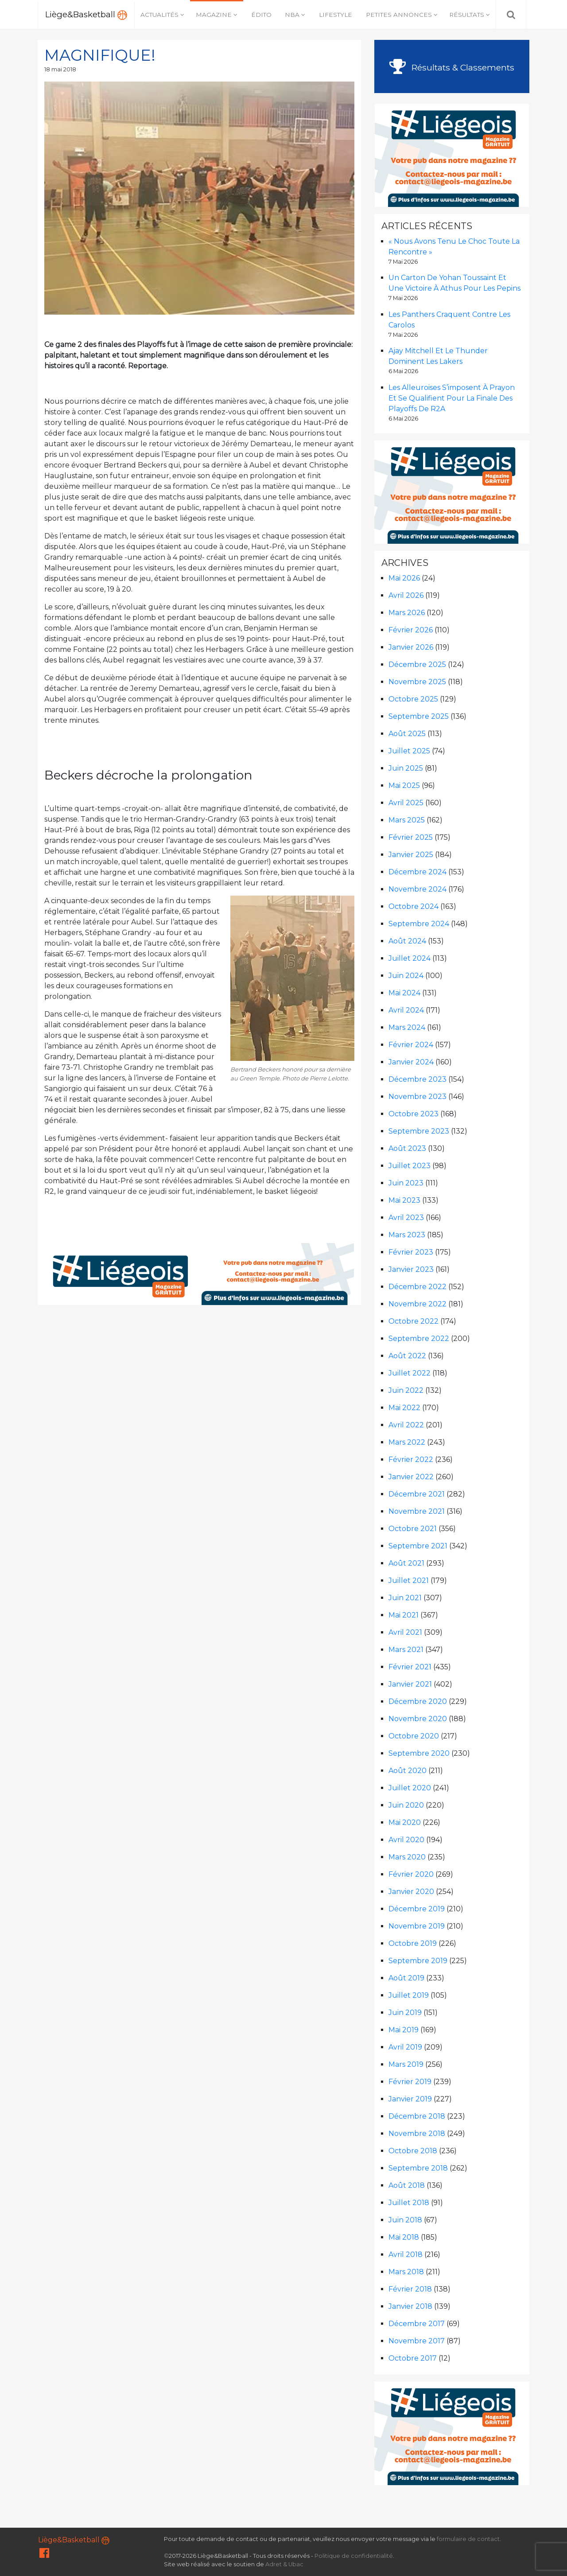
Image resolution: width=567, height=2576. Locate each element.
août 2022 (407, 1356)
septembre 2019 (417, 1960)
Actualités (159, 14)
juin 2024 (405, 975)
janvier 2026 (410, 647)
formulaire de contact (468, 2539)
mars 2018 (406, 2272)
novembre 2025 (417, 682)
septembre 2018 (418, 2168)
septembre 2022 (418, 1338)
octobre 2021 (412, 1528)
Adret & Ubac (284, 2564)
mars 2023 (406, 1235)
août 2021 (406, 1563)
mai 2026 (404, 578)
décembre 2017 (416, 2323)
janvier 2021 (410, 1684)
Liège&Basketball (86, 14)
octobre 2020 (413, 1736)
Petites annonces (399, 14)
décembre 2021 (416, 1494)
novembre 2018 (416, 2133)
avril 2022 (406, 1425)
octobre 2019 (412, 1943)
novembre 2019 (416, 1926)
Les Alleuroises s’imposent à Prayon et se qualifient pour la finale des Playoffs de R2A (451, 398)
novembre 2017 (416, 2341)
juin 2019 (405, 2012)
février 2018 (410, 2289)
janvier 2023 (411, 1269)
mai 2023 (404, 1200)
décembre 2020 (417, 1701)
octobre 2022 (413, 1321)
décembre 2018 (416, 2116)
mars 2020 (407, 1857)
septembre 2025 (418, 716)
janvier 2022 (411, 1477)
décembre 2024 (417, 872)
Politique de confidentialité (354, 2556)
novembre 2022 (417, 1304)
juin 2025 (405, 768)
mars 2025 (406, 820)
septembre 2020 (419, 1753)
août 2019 (406, 1978)
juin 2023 (405, 1183)
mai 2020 (404, 1822)
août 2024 (407, 941)
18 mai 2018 (60, 69)
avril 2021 (405, 1632)
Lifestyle (335, 14)
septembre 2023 (418, 1131)
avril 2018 (405, 2254)
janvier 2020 (411, 1891)
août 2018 (406, 2185)
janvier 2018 (410, 2306)
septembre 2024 (418, 924)
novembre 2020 (417, 1719)
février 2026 (410, 630)
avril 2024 (406, 1010)
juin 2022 (405, 1390)
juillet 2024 (409, 958)
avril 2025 (405, 803)
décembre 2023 (417, 1079)
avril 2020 (406, 1840)
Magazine (214, 14)
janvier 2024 (411, 1062)
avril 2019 (405, 2047)
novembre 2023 (417, 1096)
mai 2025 (404, 785)
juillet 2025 (409, 751)
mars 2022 (406, 1442)
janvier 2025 (410, 854)
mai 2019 (403, 2030)
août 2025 (407, 733)
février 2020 (411, 1874)
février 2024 (410, 1045)
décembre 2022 (417, 1286)
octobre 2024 (413, 906)
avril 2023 (406, 1217)
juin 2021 (405, 1598)
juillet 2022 (409, 1373)
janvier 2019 (410, 2099)
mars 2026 (406, 612)
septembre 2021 (417, 1546)
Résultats (466, 14)
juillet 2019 (408, 1995)
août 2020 (407, 1770)
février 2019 (409, 2081)
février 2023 (410, 1252)
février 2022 (410, 1459)
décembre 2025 (417, 664)
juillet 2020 (409, 1788)
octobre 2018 (412, 2151)
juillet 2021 (408, 1580)
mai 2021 (403, 1615)
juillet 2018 (408, 2202)
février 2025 (410, 837)
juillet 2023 (409, 1165)
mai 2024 (404, 993)
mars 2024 (406, 1027)
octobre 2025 (413, 699)
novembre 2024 (417, 889)
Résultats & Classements (451, 67)
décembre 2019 (416, 1909)
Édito (261, 14)
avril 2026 (405, 595)
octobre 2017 (412, 2358)
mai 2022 (404, 1407)
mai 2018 (403, 2237)
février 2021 (409, 1667)
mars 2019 (405, 2064)
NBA (292, 14)
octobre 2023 (413, 1114)
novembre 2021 (416, 1511)
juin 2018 (405, 2220)
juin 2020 (406, 1805)
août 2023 (407, 1148)
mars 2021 (405, 1649)
